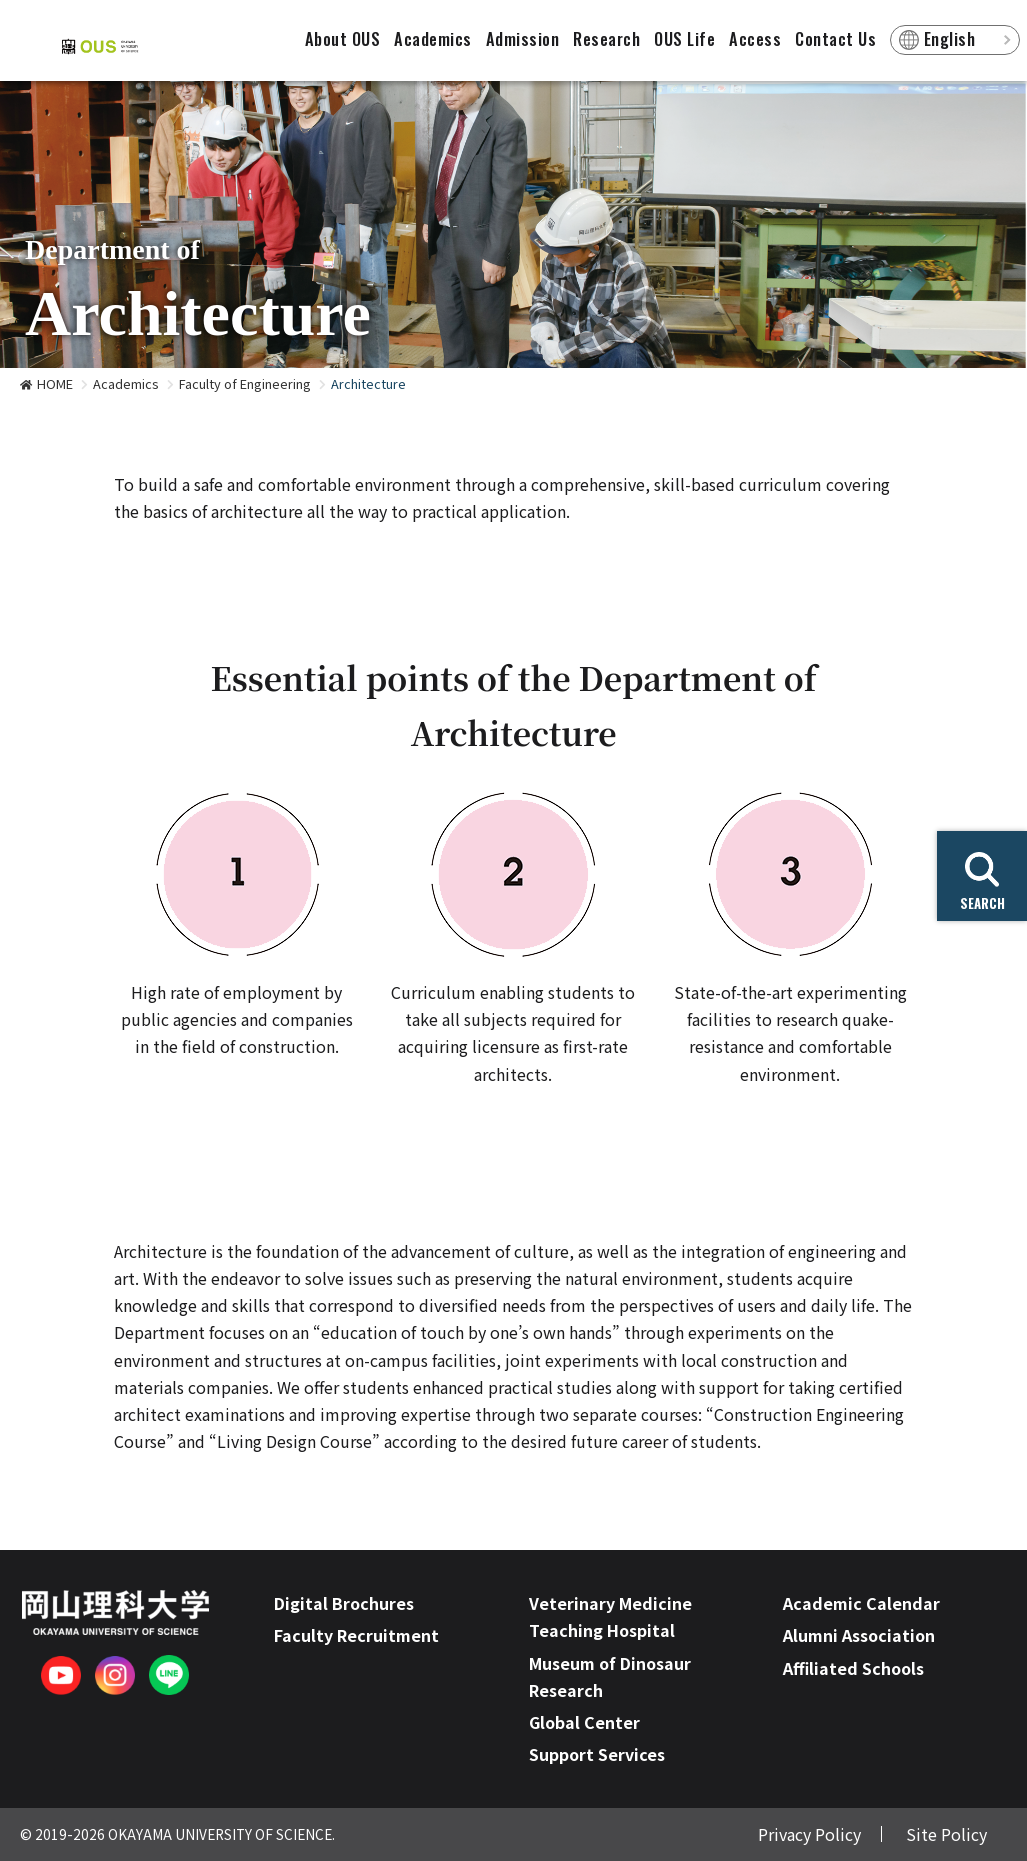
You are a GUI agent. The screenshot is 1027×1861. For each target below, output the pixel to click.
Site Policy (946, 1834)
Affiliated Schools (853, 1668)
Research (606, 39)
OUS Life (684, 39)
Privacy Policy (809, 1834)
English (950, 39)
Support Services (597, 1754)
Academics (433, 39)
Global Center (584, 1722)
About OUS (343, 39)
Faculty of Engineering (245, 383)
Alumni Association (859, 1635)
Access (755, 39)
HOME (55, 383)
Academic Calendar (861, 1603)
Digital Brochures (344, 1603)
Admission (523, 39)
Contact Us (835, 39)
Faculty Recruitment (356, 1635)
